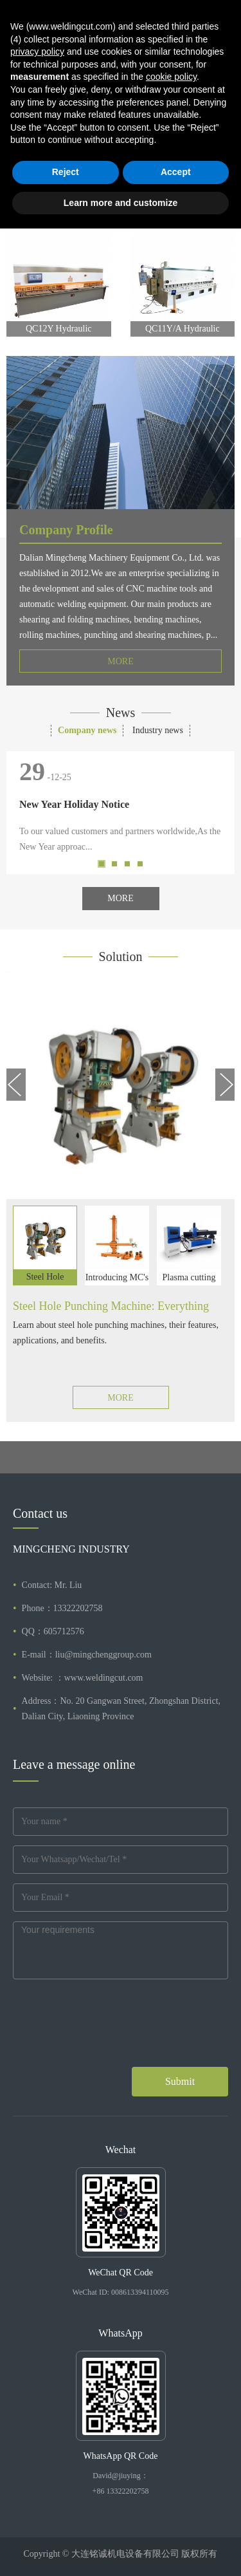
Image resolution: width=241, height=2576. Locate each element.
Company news (87, 730)
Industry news (157, 730)
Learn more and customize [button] (120, 2549)
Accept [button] (176, 2519)
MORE (120, 661)
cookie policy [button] (171, 2424)
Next (221, 102)
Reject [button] (65, 2519)
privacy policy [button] (37, 2399)
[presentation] (110, 2035)
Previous (19, 102)
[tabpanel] (120, 102)
